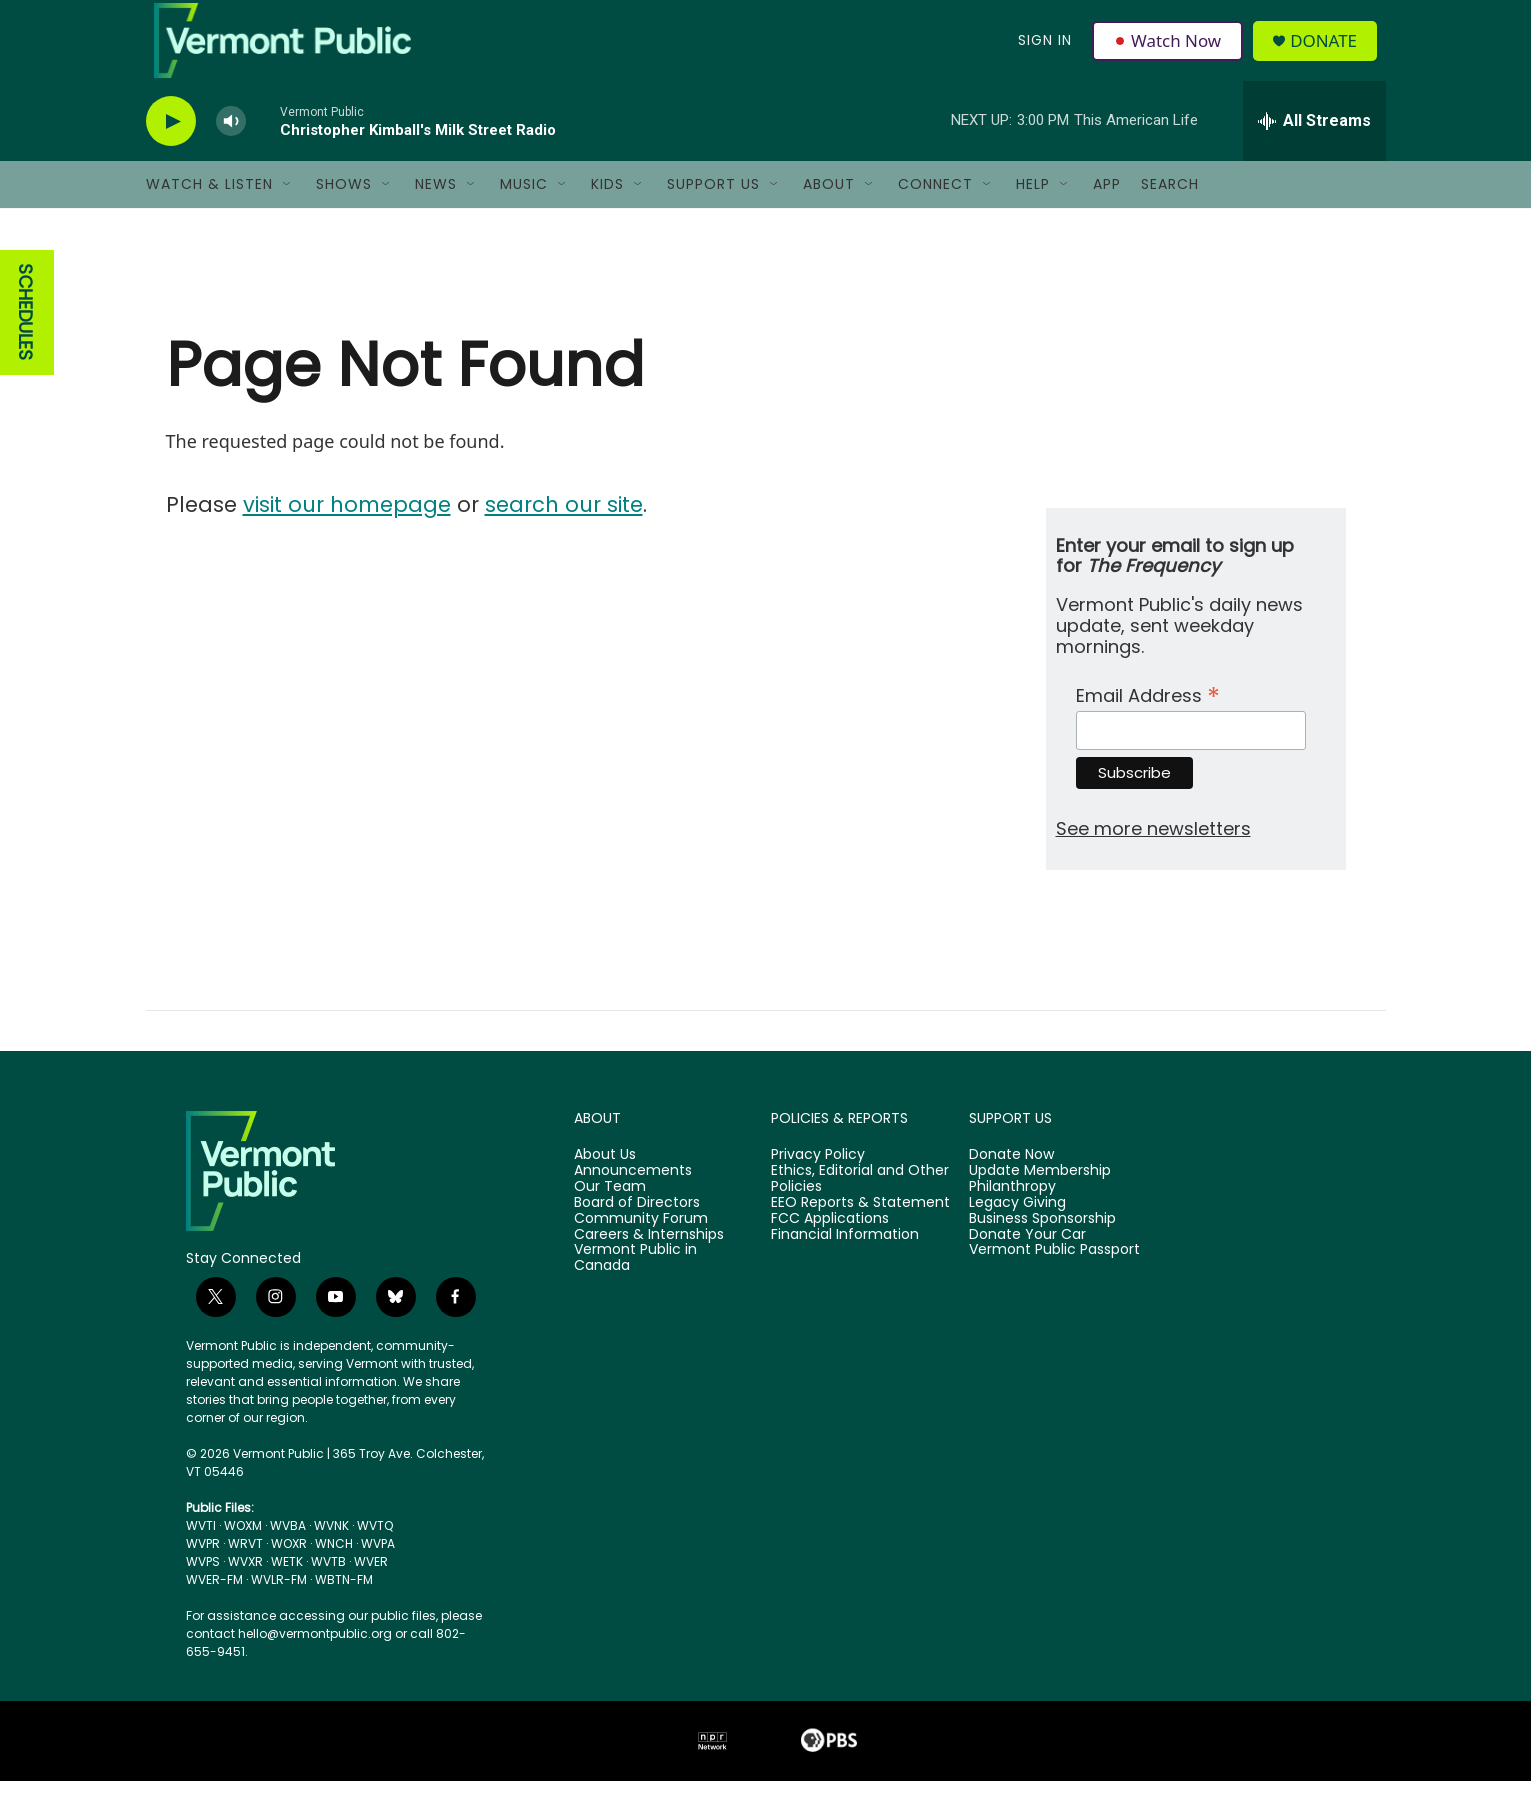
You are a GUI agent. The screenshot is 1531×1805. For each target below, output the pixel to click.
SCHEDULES (25, 336)
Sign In (1044, 52)
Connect (935, 208)
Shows (344, 208)
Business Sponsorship (1042, 1243)
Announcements (633, 1195)
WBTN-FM (344, 1603)
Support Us (713, 208)
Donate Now (1011, 1179)
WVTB (328, 1585)
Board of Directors (637, 1227)
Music (524, 208)
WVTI (201, 1549)
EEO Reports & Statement (860, 1227)
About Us (605, 1179)
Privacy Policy (818, 1179)
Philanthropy (1012, 1211)
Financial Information (845, 1258)
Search (1170, 208)
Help (1033, 208)
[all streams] (1314, 145)
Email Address (1148, 717)
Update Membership (1040, 1195)
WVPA (378, 1567)
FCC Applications (830, 1243)
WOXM (243, 1549)
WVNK (331, 1549)
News (436, 208)
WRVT (245, 1567)
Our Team (610, 1211)
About (829, 208)
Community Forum (641, 1243)
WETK (287, 1585)
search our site (564, 528)
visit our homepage (347, 528)
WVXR (245, 1585)
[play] (171, 145)
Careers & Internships (649, 1258)
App (1107, 208)
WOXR (289, 1567)
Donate (1329, 52)
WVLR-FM (279, 1603)
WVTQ (375, 1549)
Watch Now (1169, 52)
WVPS (203, 1585)
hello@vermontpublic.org (315, 1657)
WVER (371, 1585)
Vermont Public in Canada (635, 1282)
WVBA (288, 1549)
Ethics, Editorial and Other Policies (860, 1203)
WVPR (203, 1567)
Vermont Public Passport (1054, 1274)
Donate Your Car (1027, 1258)
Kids (607, 208)
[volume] (231, 145)
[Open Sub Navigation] (288, 208)
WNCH (334, 1567)
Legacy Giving (1017, 1227)
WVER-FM (214, 1603)
